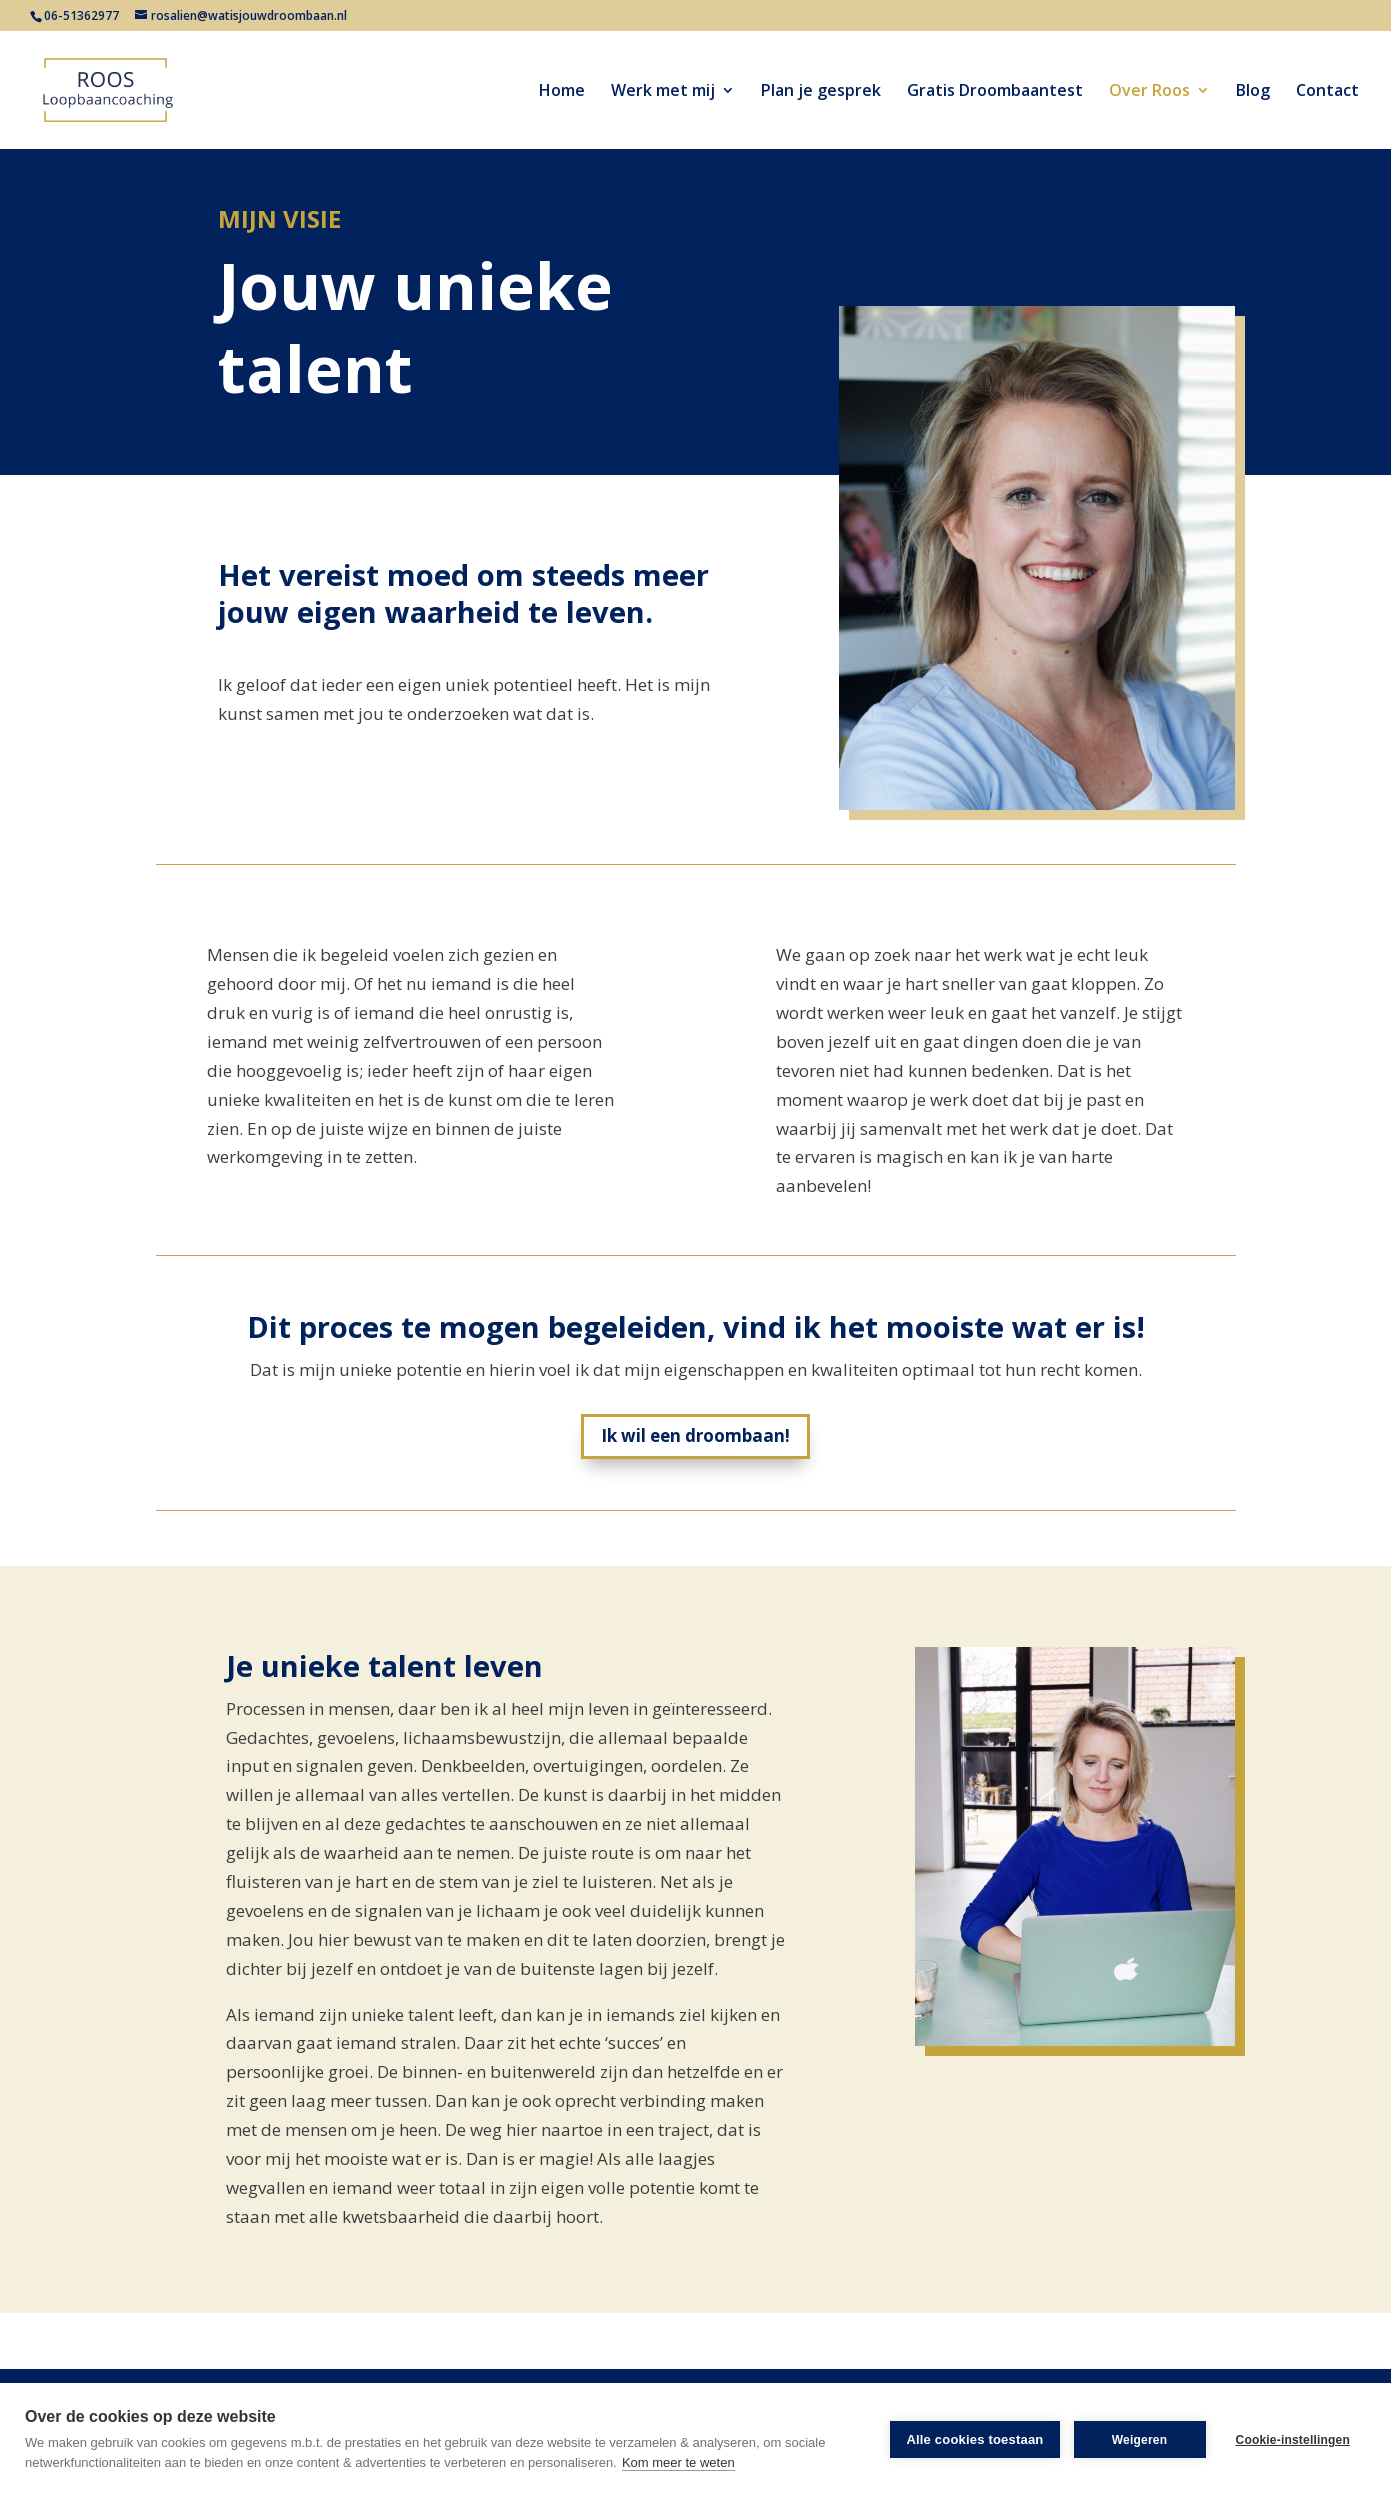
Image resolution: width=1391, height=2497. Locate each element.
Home (562, 92)
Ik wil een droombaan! (695, 1435)
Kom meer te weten (678, 2462)
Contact (1327, 92)
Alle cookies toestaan (974, 2439)
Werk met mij (663, 92)
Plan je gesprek (821, 92)
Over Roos (1149, 92)
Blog (1253, 92)
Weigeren (1139, 2440)
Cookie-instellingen (1293, 2440)
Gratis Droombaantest (995, 92)
